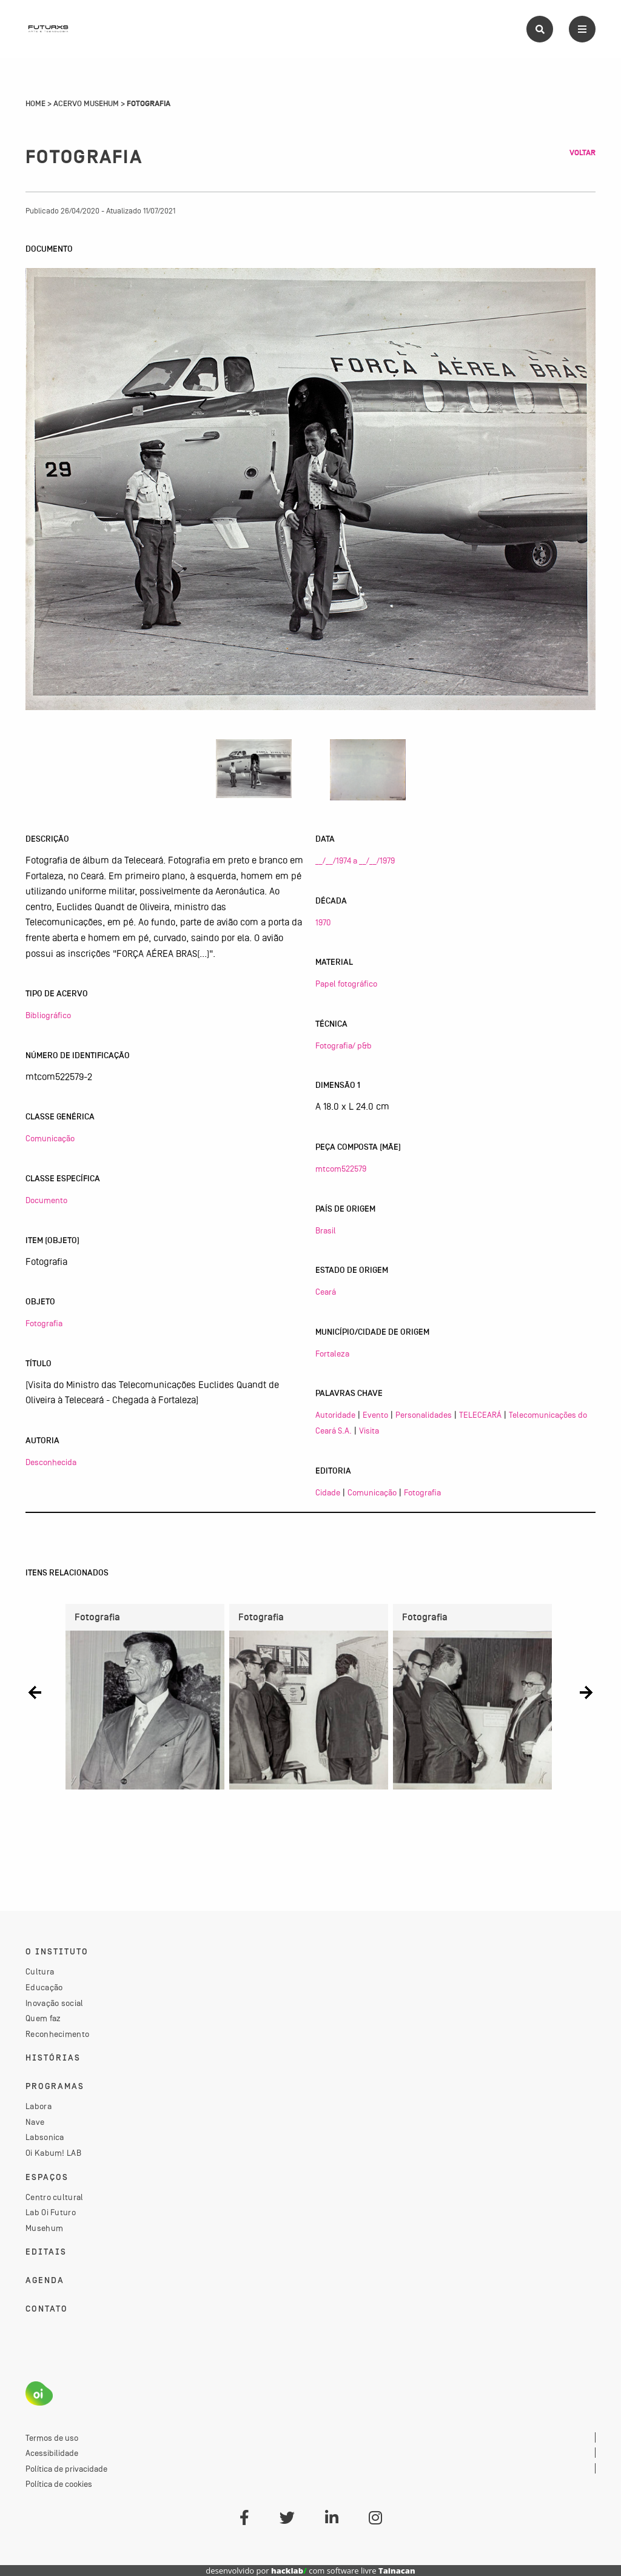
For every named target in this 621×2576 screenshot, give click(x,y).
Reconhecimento (57, 2034)
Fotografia (43, 1323)
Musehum (44, 2228)
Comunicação (50, 1138)
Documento (46, 1200)
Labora (38, 2106)
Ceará (325, 1291)
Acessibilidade (51, 2453)
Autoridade (335, 1415)
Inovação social (54, 2003)
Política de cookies (58, 2484)
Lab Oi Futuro (50, 2212)
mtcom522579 (340, 1168)
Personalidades (423, 1415)
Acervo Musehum (86, 104)
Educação (43, 1987)
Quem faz (43, 2018)
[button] (34, 1692)
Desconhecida (50, 1462)
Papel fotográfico (346, 983)
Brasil (325, 1230)
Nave (34, 2122)
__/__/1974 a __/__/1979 (355, 860)
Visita (369, 1430)
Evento (375, 1415)
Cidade (327, 1492)
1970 (323, 922)
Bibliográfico (48, 1015)
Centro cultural (54, 2197)
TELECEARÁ (480, 1415)
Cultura (39, 1971)
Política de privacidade (66, 2469)
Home (35, 104)
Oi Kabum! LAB (53, 2153)
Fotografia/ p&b (343, 1045)
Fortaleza (332, 1353)
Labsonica (44, 2137)
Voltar (582, 153)
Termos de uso (51, 2438)
